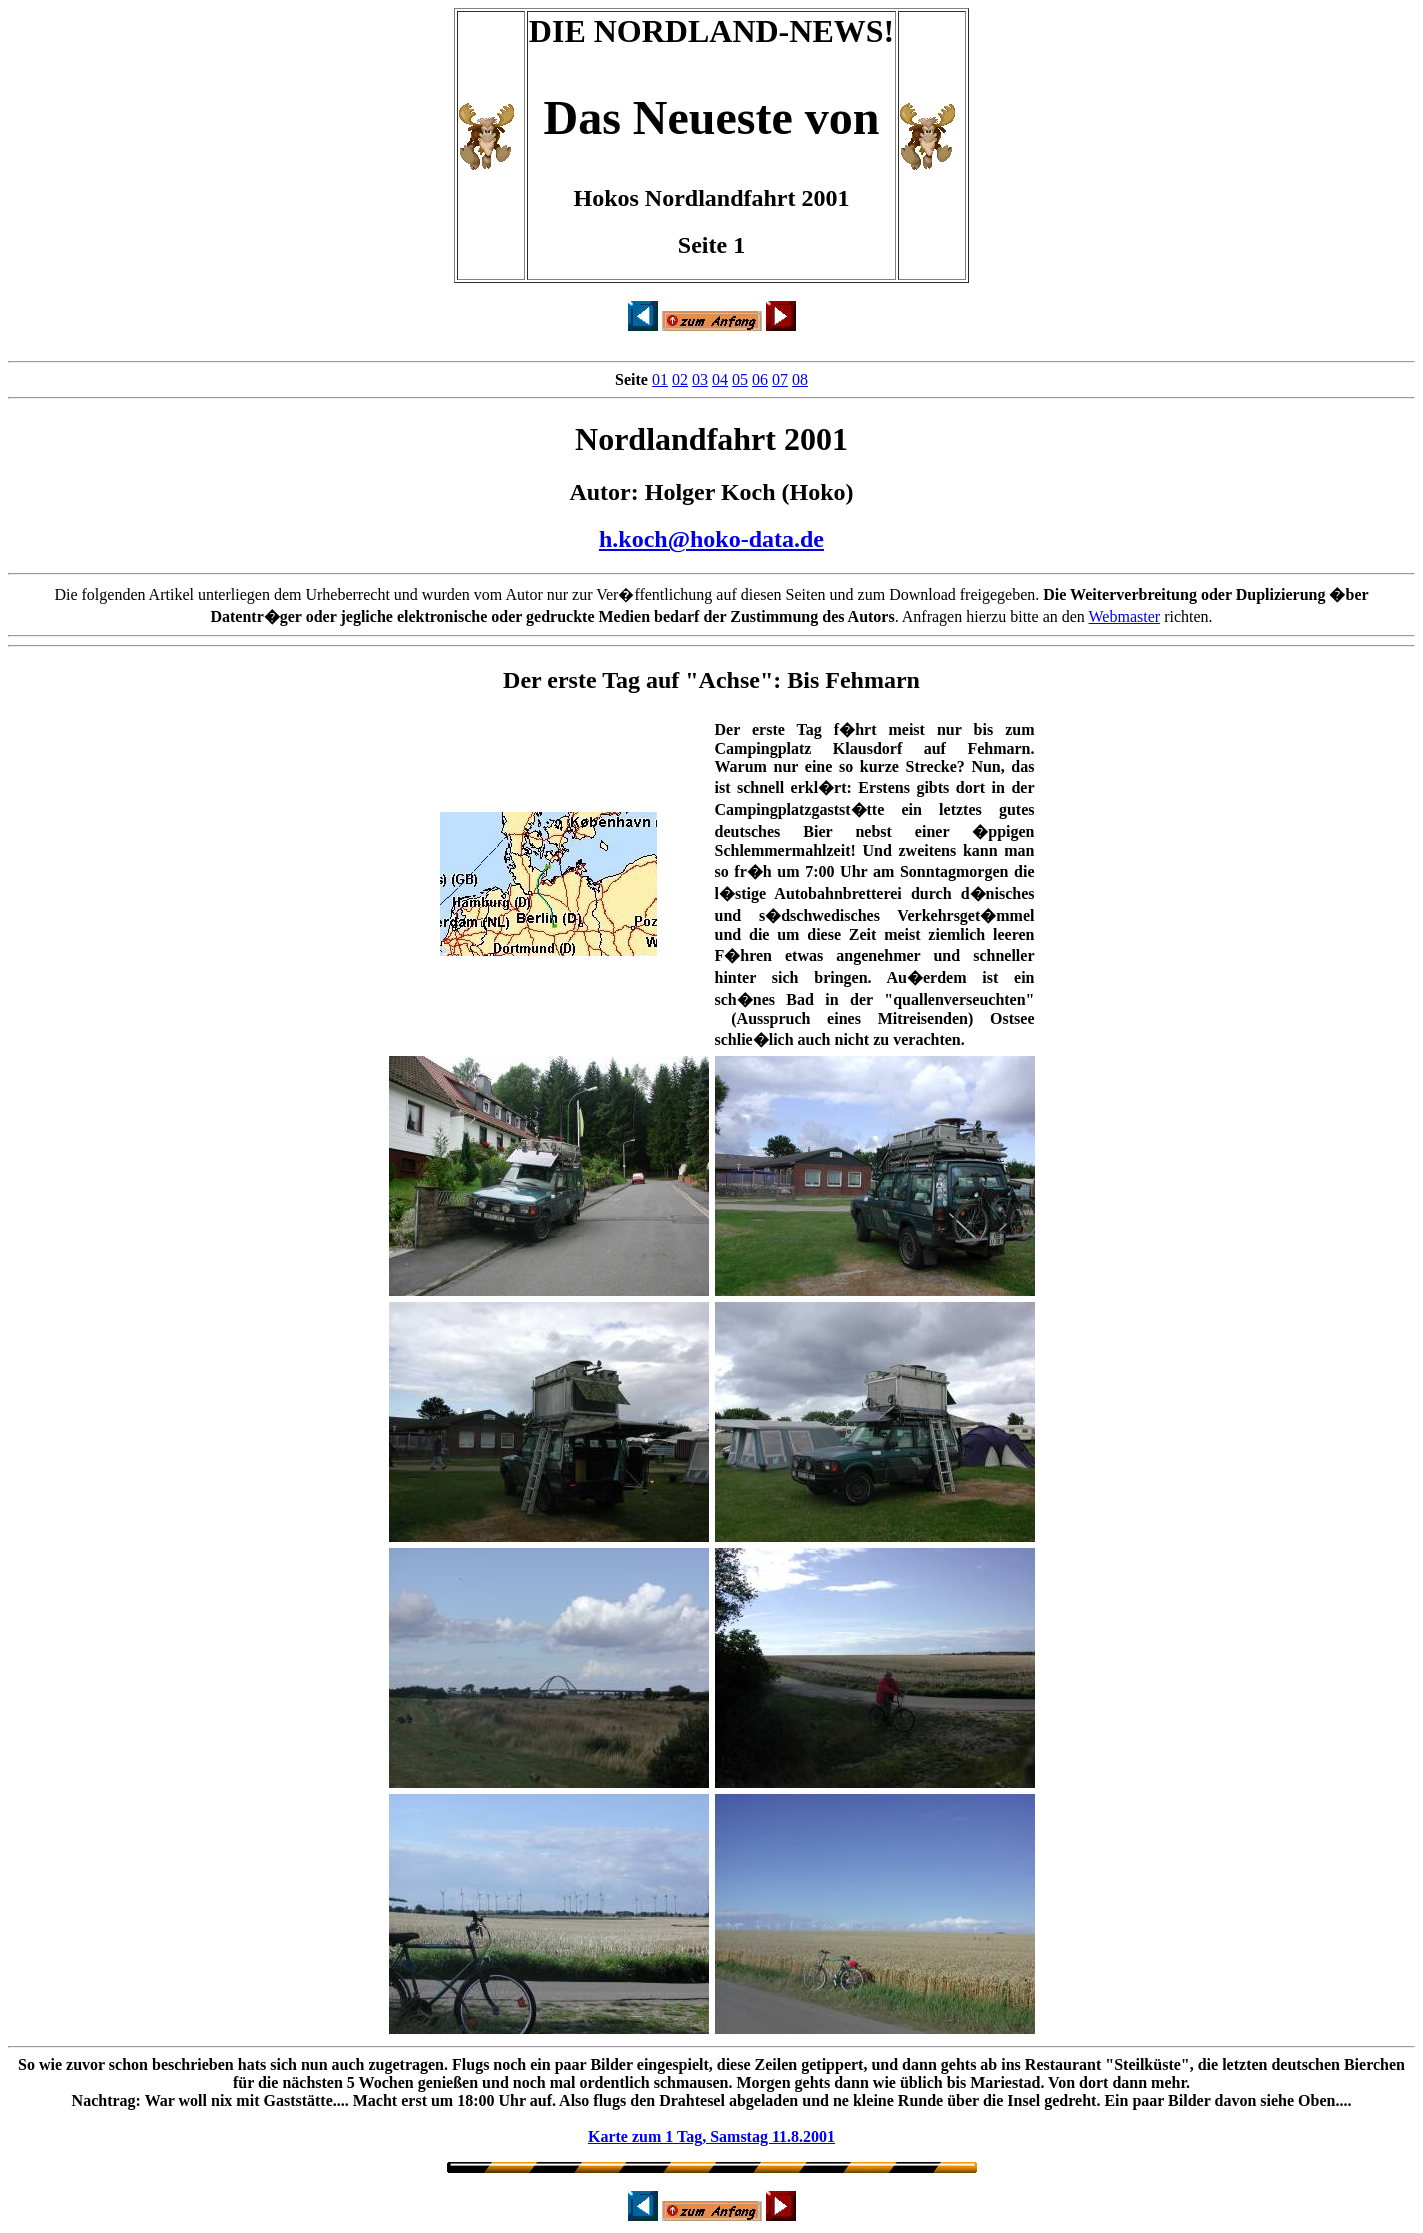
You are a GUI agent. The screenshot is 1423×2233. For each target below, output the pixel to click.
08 (800, 379)
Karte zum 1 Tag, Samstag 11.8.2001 (711, 2136)
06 (760, 379)
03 (700, 379)
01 (660, 379)
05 (740, 379)
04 (720, 379)
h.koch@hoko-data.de (711, 539)
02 (680, 379)
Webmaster (1125, 616)
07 (780, 379)
